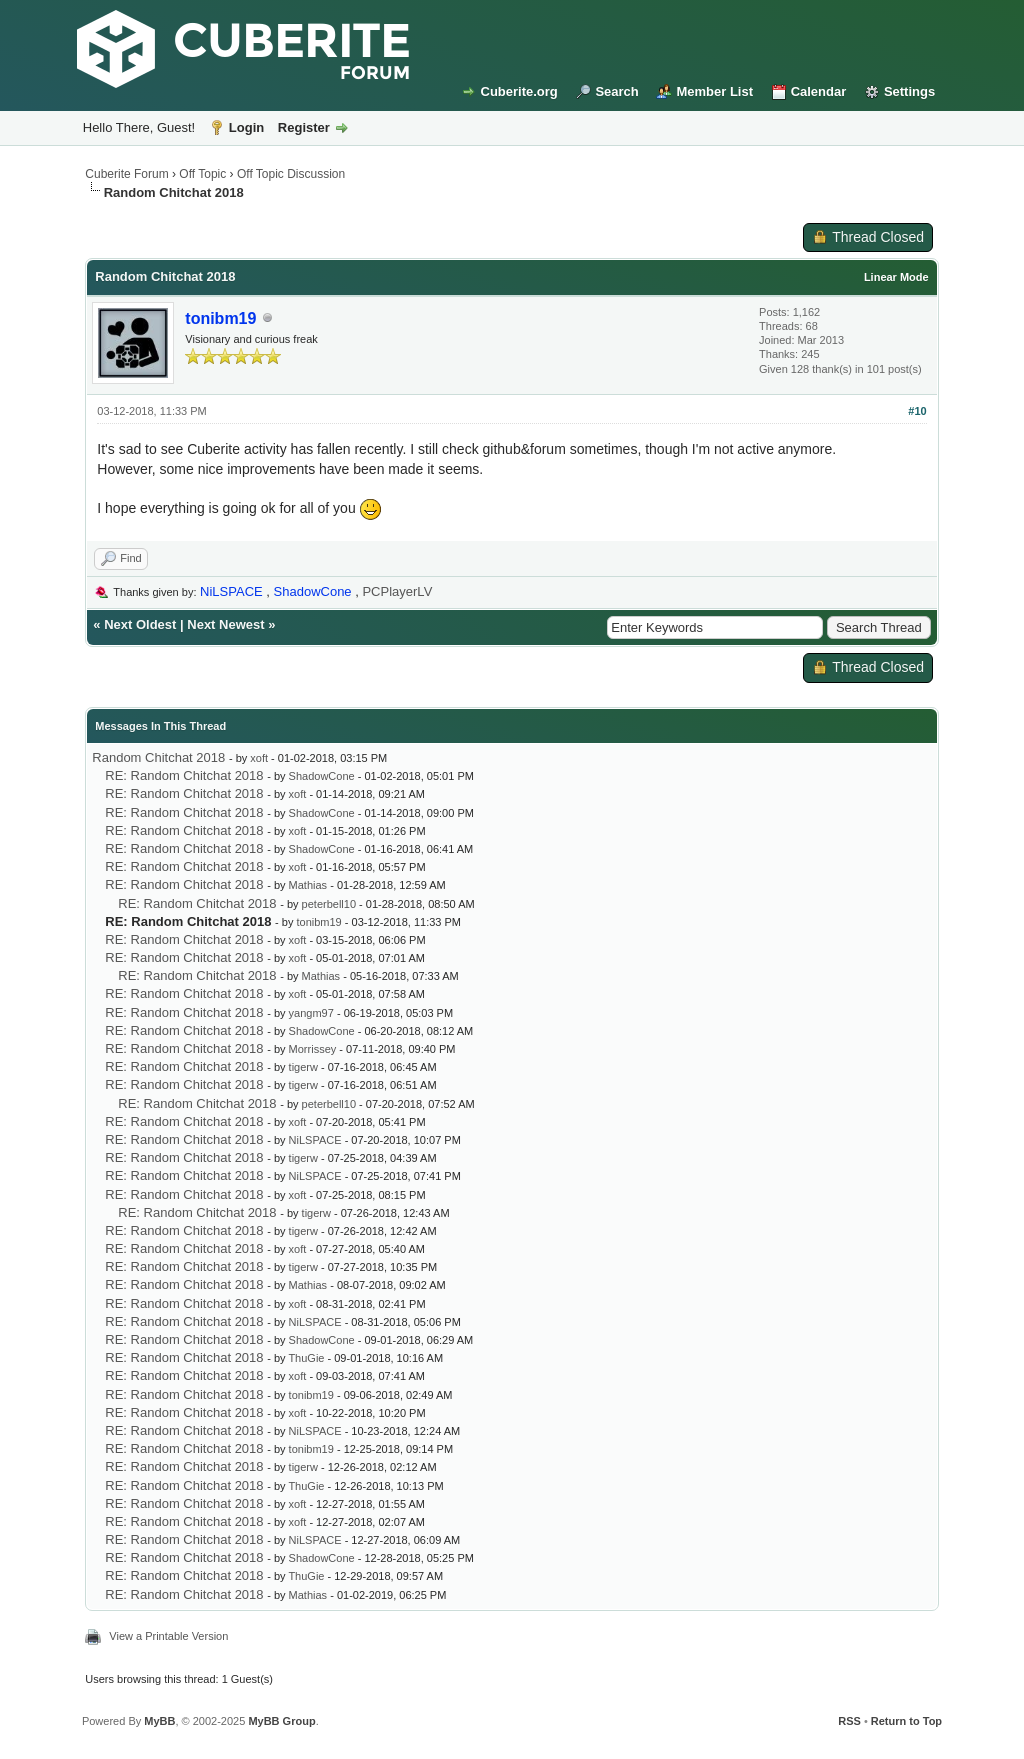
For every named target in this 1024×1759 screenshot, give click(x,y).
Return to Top (906, 1721)
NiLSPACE (315, 1140)
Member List (714, 91)
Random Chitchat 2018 (158, 757)
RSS (849, 1721)
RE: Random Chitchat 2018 (184, 775)
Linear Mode (896, 277)
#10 (917, 411)
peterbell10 (329, 904)
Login (246, 127)
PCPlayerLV (397, 591)
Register (304, 127)
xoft (259, 758)
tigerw (303, 1067)
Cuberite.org (519, 91)
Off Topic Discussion (291, 174)
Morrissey (313, 1049)
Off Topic (202, 174)
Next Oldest (140, 624)
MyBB (159, 1721)
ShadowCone (322, 776)
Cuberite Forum (126, 174)
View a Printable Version (168, 1636)
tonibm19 (318, 922)
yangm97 (311, 1013)
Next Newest (225, 624)
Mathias (308, 885)
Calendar (819, 91)
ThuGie (306, 1358)
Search (616, 91)
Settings (909, 91)
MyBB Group (281, 1721)
